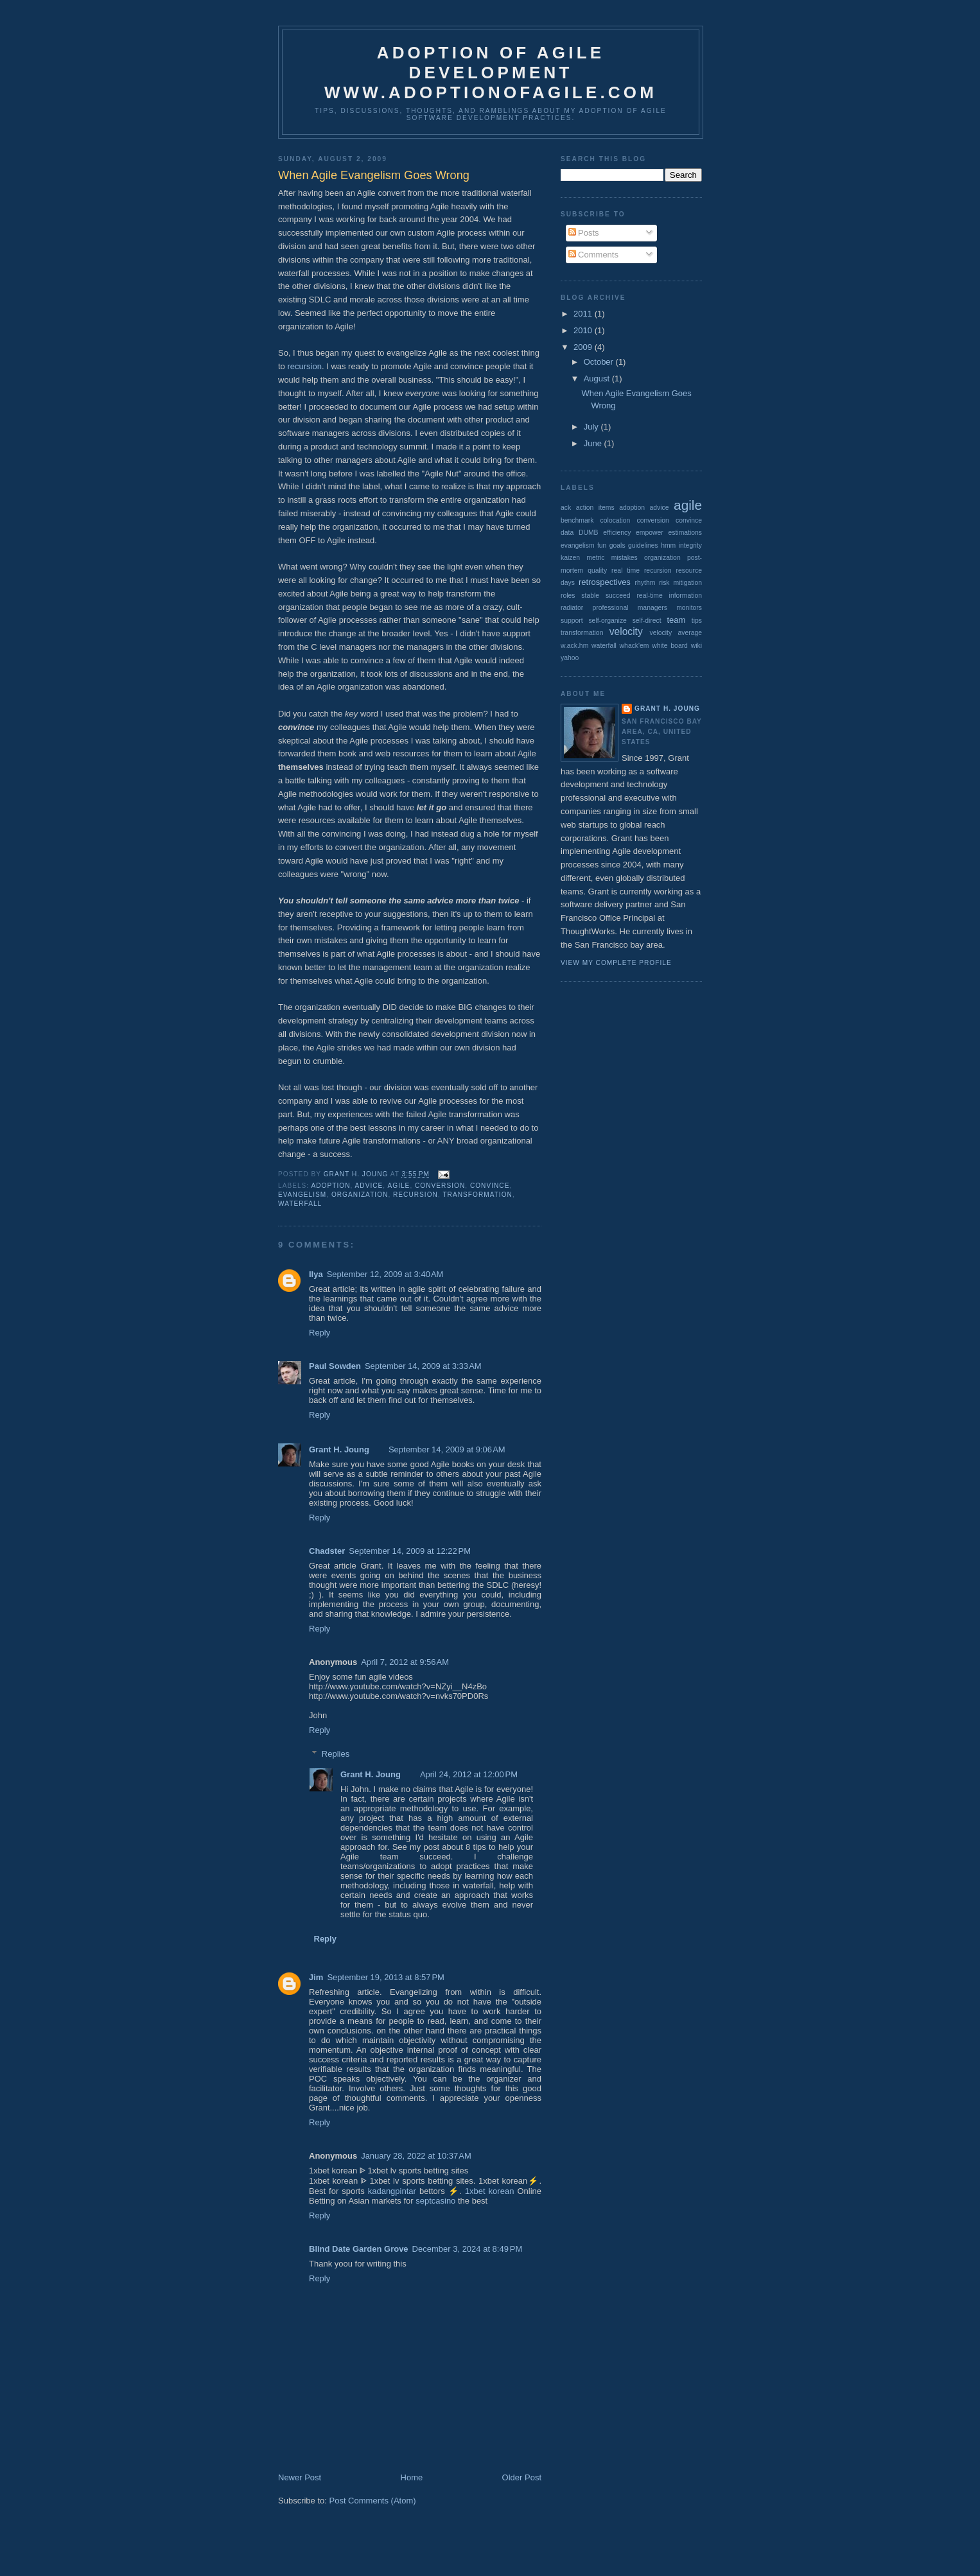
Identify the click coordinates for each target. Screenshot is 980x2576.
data (567, 532)
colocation (615, 520)
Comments (593, 254)
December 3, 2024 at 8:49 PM (467, 2249)
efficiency (617, 532)
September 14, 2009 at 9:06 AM (447, 1449)
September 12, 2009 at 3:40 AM (385, 1274)
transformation (477, 1194)
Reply (319, 1332)
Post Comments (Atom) (372, 2500)
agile (398, 1185)
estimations (685, 532)
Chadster (327, 1551)
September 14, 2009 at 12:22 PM (410, 1551)
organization (359, 1194)
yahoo (570, 657)
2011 (584, 313)
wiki (696, 645)
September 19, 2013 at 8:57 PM (385, 1977)
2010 (584, 330)
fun (601, 545)
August (598, 378)
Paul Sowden (335, 1366)
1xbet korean (489, 2191)
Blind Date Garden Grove (358, 2249)
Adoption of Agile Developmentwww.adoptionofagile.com (490, 72)
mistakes (624, 557)
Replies (335, 1753)
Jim (316, 1977)
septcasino (435, 2201)
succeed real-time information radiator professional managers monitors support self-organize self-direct (631, 608)
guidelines (643, 545)
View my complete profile (616, 962)
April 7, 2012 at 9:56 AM (405, 1662)
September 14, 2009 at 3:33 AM (423, 1366)
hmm (668, 545)
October (600, 362)
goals (617, 545)
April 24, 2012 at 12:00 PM (469, 1774)
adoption (330, 1185)
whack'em (634, 645)
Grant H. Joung (339, 1449)
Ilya (316, 1274)
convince (490, 1185)
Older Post (521, 2477)
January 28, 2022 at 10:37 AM (416, 2156)
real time (625, 570)
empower (649, 532)
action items (595, 507)
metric (595, 557)
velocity (626, 631)
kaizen (570, 557)
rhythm (645, 582)
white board (670, 645)
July (592, 426)
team (676, 620)
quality (597, 570)
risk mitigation (680, 582)
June (594, 443)
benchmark (577, 520)
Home (412, 2477)
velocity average (675, 632)
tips (697, 620)
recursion (304, 366)
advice (369, 1185)
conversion (440, 1185)
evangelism (302, 1194)
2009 (584, 347)
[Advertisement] (512, 2560)
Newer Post (299, 2477)
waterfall (300, 1203)
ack (566, 507)
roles (568, 595)
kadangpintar (392, 2191)
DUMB (589, 532)
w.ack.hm (574, 645)
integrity (690, 545)
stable (590, 595)
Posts (583, 233)
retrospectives (605, 582)
